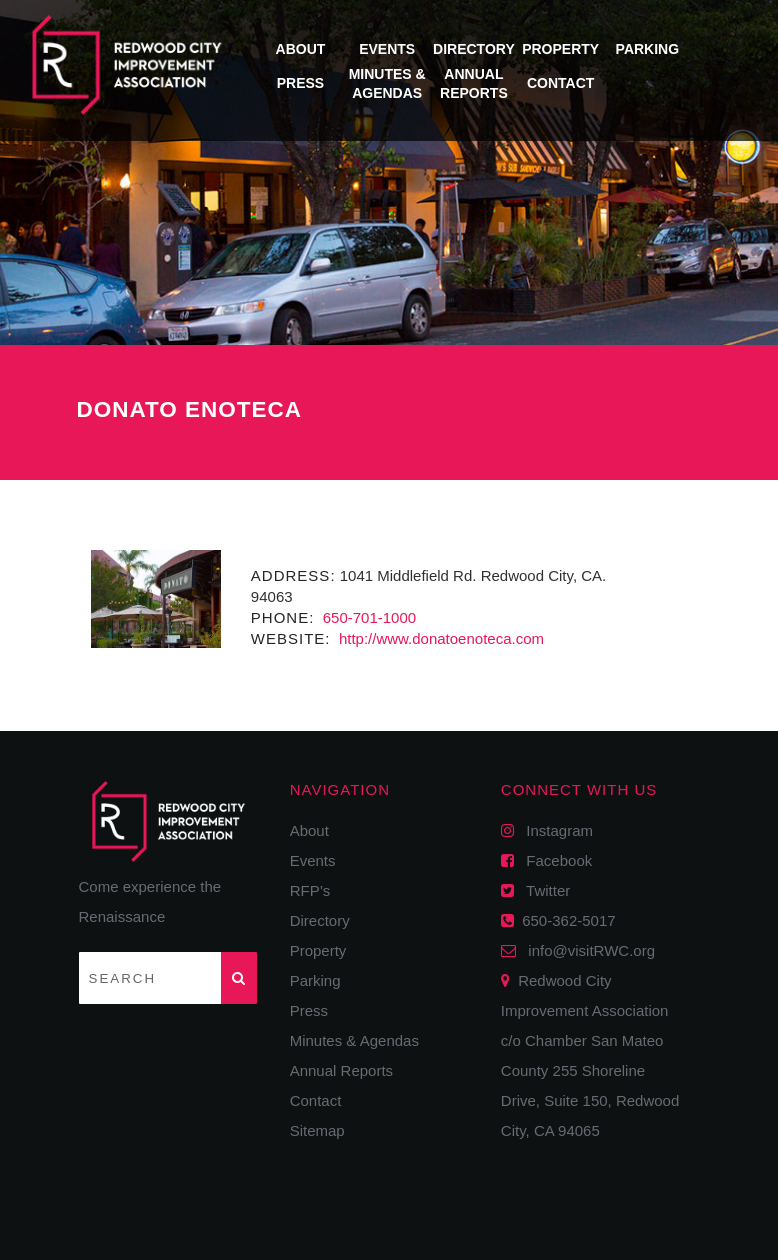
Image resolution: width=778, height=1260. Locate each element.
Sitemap (317, 1130)
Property (560, 49)
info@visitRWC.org (587, 950)
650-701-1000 (368, 617)
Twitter (542, 890)
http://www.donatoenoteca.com (439, 638)
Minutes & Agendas (354, 1040)
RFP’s (310, 890)
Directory (474, 49)
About (301, 49)
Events (387, 49)
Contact (560, 83)
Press (300, 83)
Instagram (553, 830)
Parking (648, 49)
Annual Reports (341, 1070)
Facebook (553, 860)
